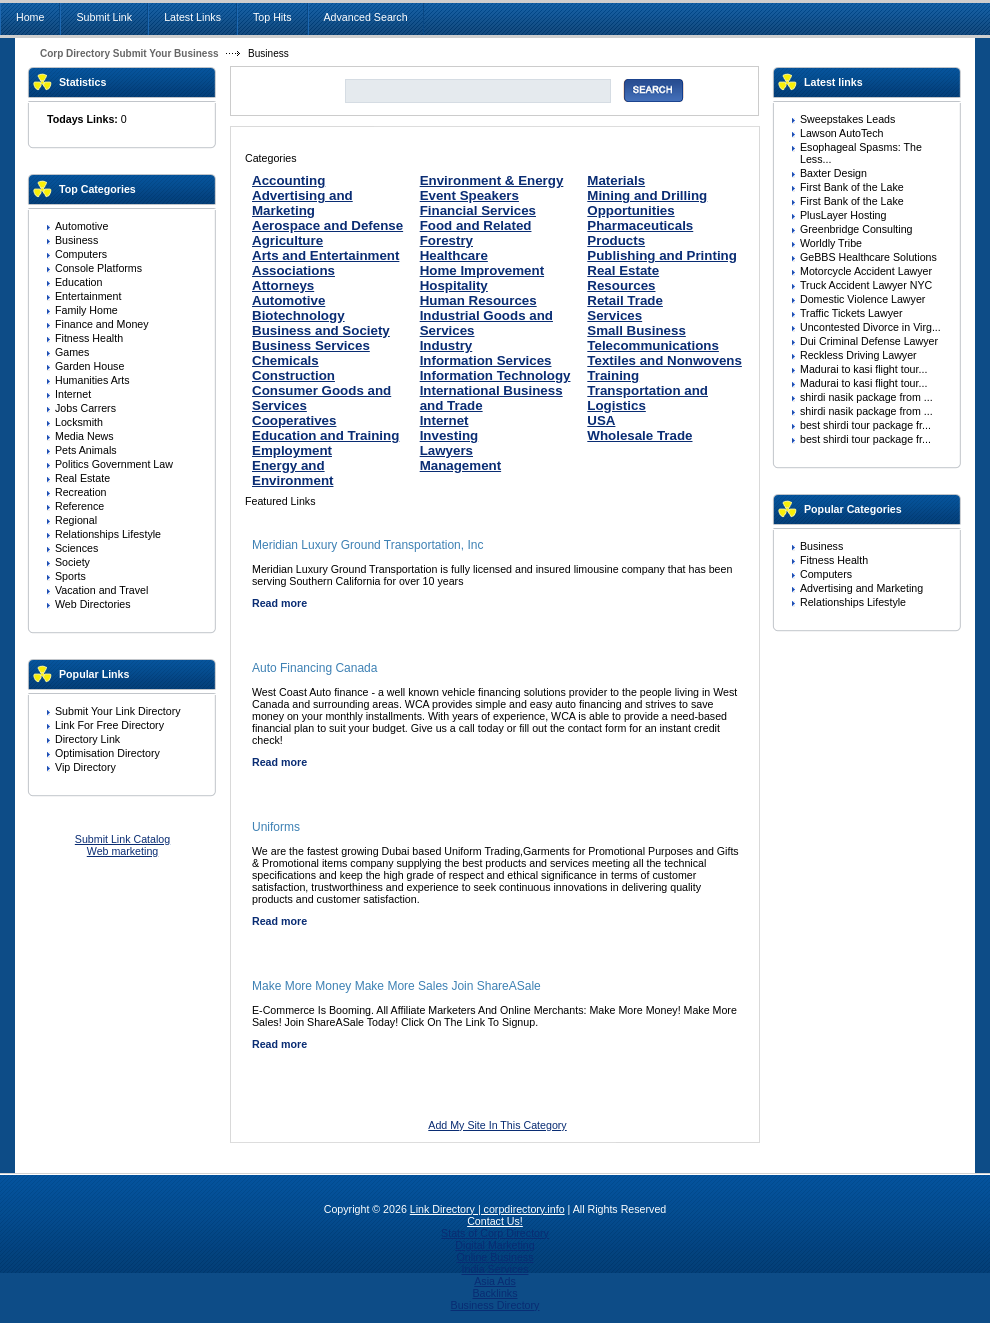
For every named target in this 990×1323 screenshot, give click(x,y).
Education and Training (325, 435)
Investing (449, 435)
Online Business (494, 1257)
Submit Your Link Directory (118, 711)
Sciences (76, 548)
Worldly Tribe (831, 243)
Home (30, 17)
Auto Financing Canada (314, 668)
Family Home (86, 310)
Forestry (446, 240)
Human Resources (478, 300)
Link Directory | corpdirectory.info (487, 1209)
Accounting (288, 180)
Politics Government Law (114, 464)
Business (76, 240)
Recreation (81, 492)
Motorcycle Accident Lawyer (866, 271)
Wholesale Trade (639, 435)
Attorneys (283, 285)
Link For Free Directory (109, 725)
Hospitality (454, 285)
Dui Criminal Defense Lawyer (869, 341)
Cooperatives (294, 420)
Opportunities (630, 210)
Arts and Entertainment (325, 255)
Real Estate (82, 478)
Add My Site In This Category (497, 1125)
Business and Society (321, 330)
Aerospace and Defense (327, 225)
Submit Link (104, 17)
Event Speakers (469, 195)
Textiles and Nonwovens (664, 360)
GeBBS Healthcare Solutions (868, 257)
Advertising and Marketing (302, 203)
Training (613, 375)
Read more (279, 603)
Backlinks (494, 1293)
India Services (495, 1269)
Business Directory (495, 1305)
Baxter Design (833, 173)
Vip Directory (85, 767)
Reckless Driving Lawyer (858, 355)
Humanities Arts (92, 380)
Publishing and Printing (662, 255)
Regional (76, 520)
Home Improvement (482, 270)
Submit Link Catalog (122, 839)
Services (614, 315)
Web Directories (93, 604)
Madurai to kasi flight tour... (863, 369)
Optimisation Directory (107, 753)
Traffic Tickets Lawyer (851, 313)
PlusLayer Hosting (843, 215)
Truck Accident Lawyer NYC (866, 285)
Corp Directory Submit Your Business (129, 53)
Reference (79, 506)
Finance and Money (102, 324)
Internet (73, 394)
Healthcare (454, 255)
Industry (446, 345)
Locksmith (79, 422)
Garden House (89, 366)
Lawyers (446, 450)
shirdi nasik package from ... (866, 397)
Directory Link (87, 739)
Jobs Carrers (85, 408)
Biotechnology (298, 315)
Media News (84, 436)
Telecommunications (653, 345)
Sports (70, 576)
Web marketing (122, 851)
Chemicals (285, 360)
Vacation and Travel (101, 590)
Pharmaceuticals (640, 225)
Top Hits (272, 17)
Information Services (486, 360)
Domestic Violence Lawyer (862, 299)
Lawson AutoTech (842, 133)
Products (616, 240)
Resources (621, 285)
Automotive (81, 226)
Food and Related (476, 225)
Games (72, 352)
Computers (81, 254)
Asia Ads (494, 1281)
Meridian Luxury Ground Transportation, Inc (367, 545)
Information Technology (495, 375)
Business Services (311, 345)
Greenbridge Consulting (856, 229)
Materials (616, 180)
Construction (293, 375)
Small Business (636, 330)
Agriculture (287, 240)
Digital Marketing (494, 1245)
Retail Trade (625, 300)
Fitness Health (89, 338)
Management (460, 465)
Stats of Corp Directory (495, 1233)
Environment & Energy (492, 180)
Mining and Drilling (647, 195)
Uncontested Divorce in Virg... (870, 327)
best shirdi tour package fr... (865, 425)
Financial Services (478, 210)
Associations (293, 270)
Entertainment (88, 296)
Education (78, 282)
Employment (292, 450)
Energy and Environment (292, 473)
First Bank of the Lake (852, 187)
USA (601, 420)
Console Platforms (98, 268)
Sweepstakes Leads (847, 119)
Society (72, 562)
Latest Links (192, 17)
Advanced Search (366, 17)
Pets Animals (86, 450)
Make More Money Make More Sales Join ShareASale (396, 986)
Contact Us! (495, 1221)
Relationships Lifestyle (108, 534)
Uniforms (276, 827)
